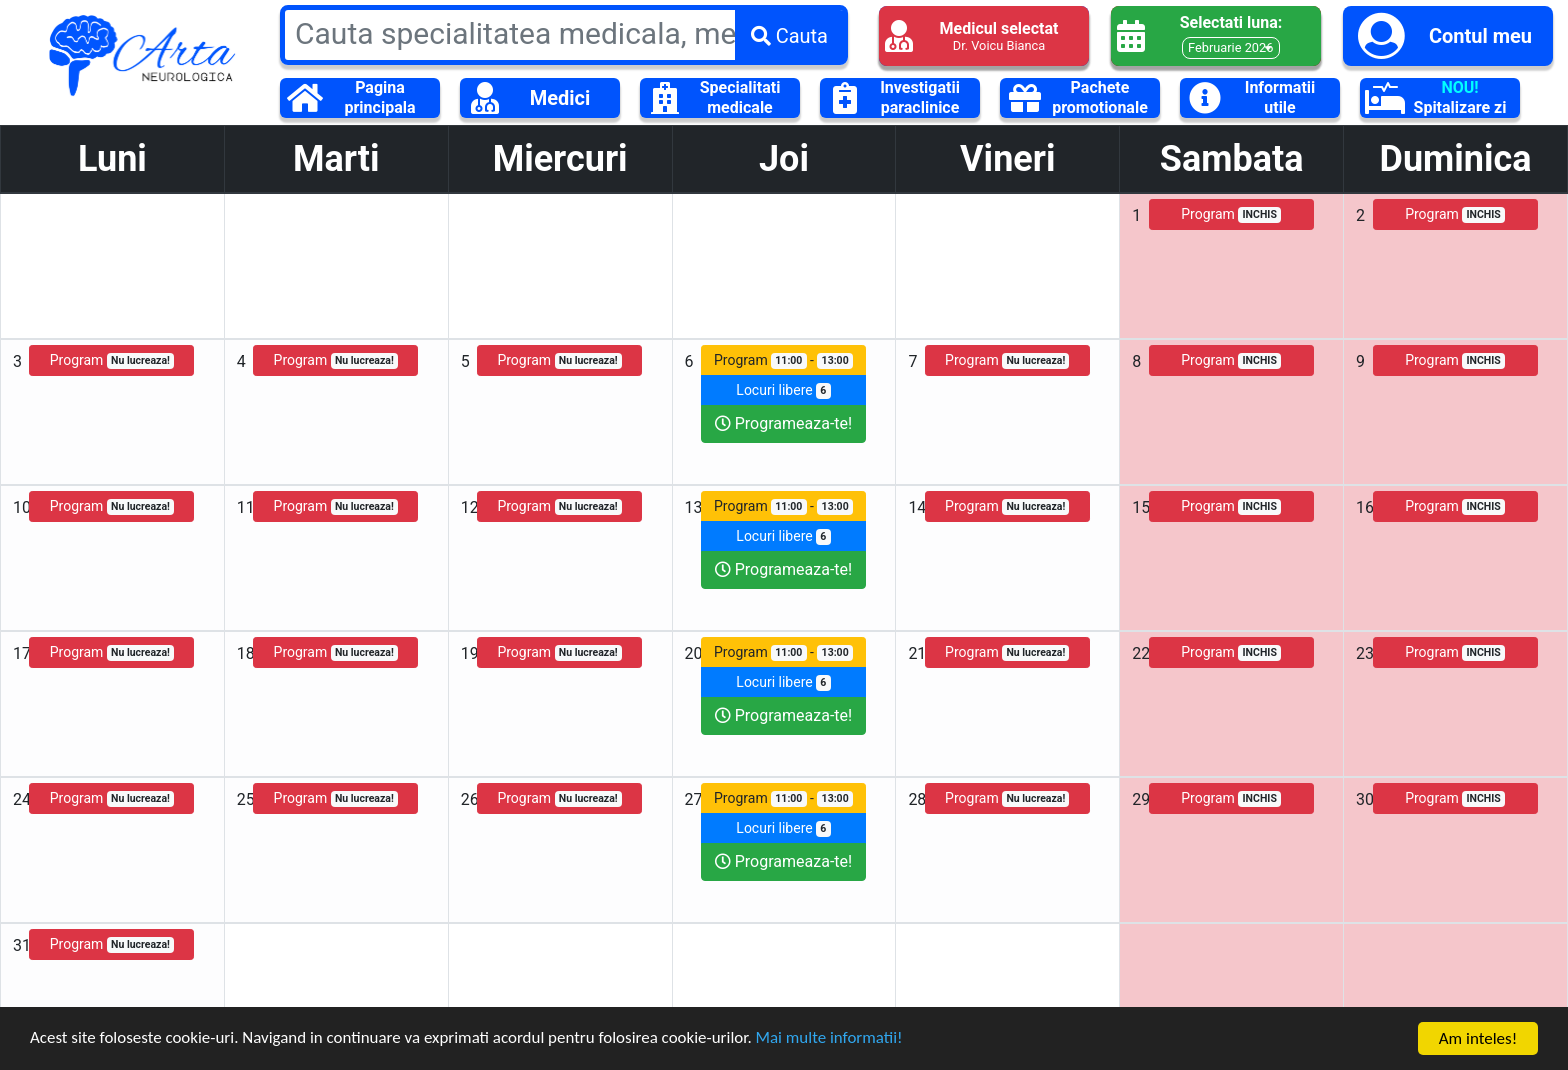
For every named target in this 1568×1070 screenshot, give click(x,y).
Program (1231, 214)
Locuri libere (783, 390)
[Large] (564, 33)
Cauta (789, 36)
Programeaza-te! (783, 423)
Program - (783, 360)
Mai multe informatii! (832, 1040)
